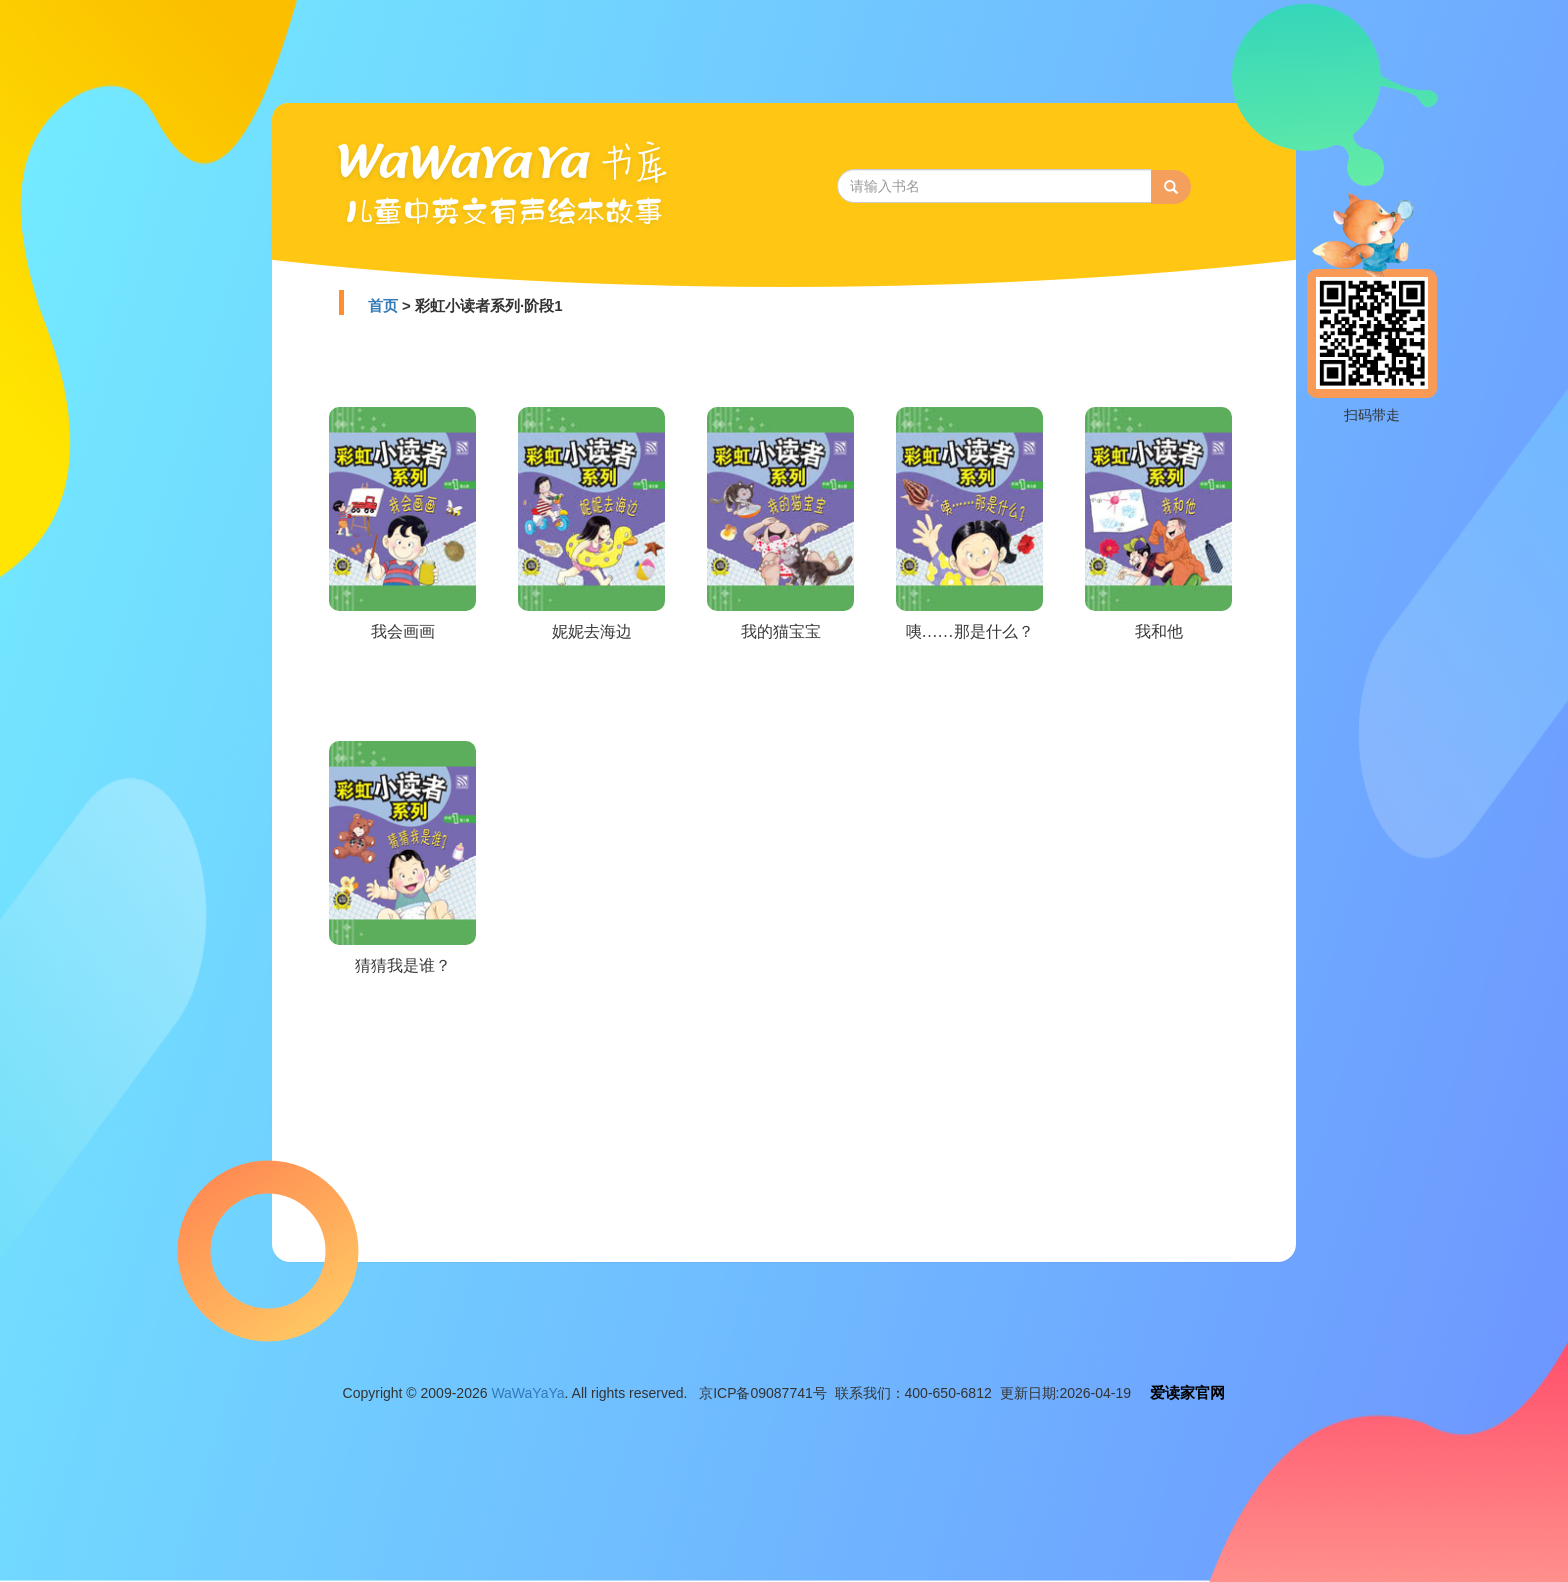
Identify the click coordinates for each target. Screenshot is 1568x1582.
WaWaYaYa (527, 1393)
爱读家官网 (1187, 1392)
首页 (383, 305)
